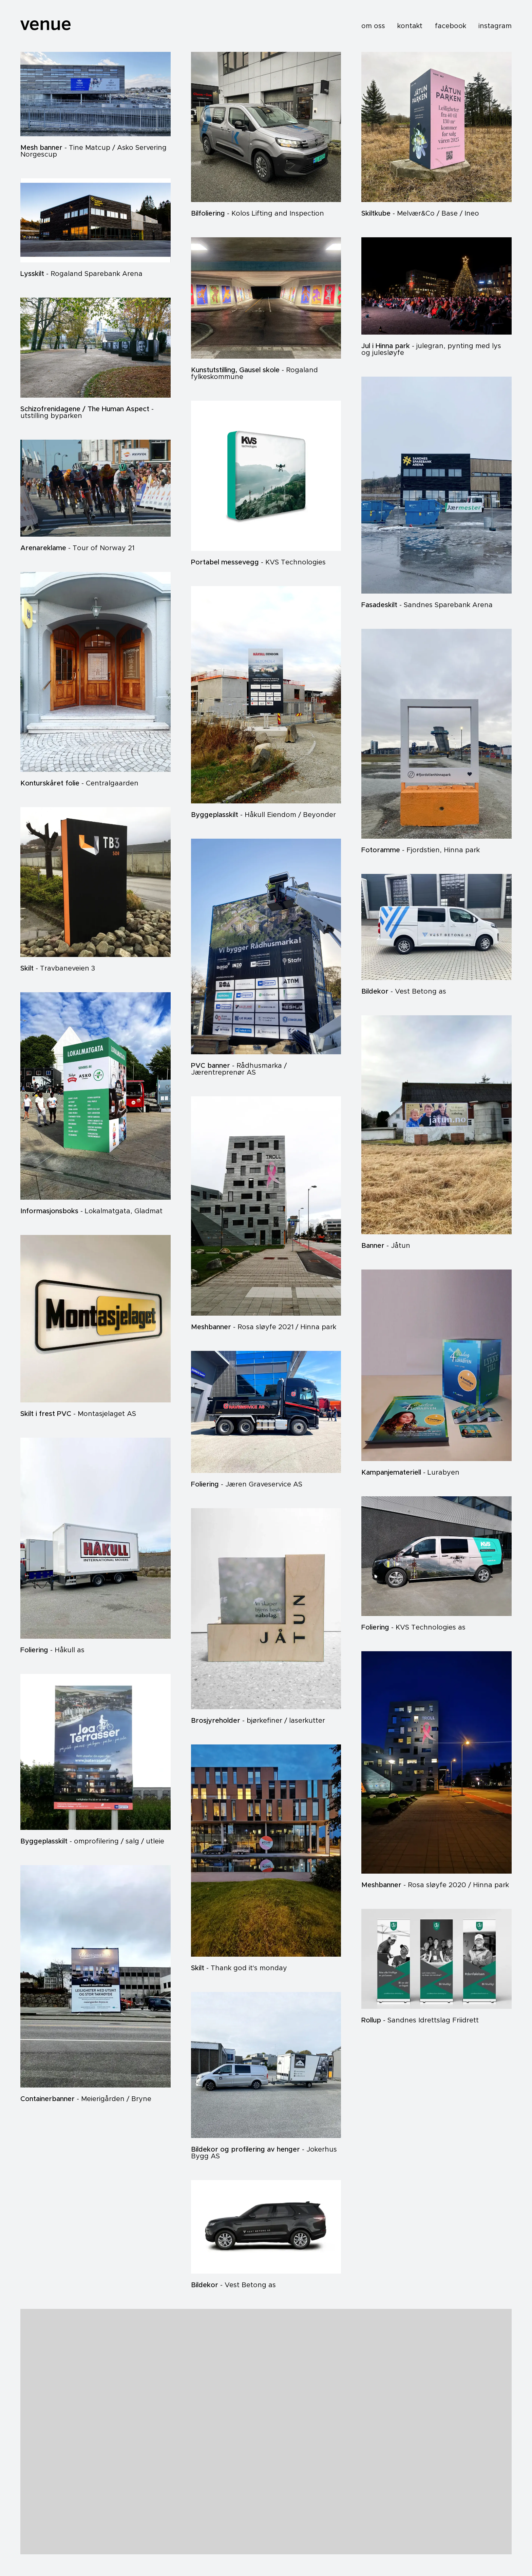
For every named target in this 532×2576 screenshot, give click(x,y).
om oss (373, 26)
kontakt (409, 26)
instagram (495, 26)
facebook (450, 26)
